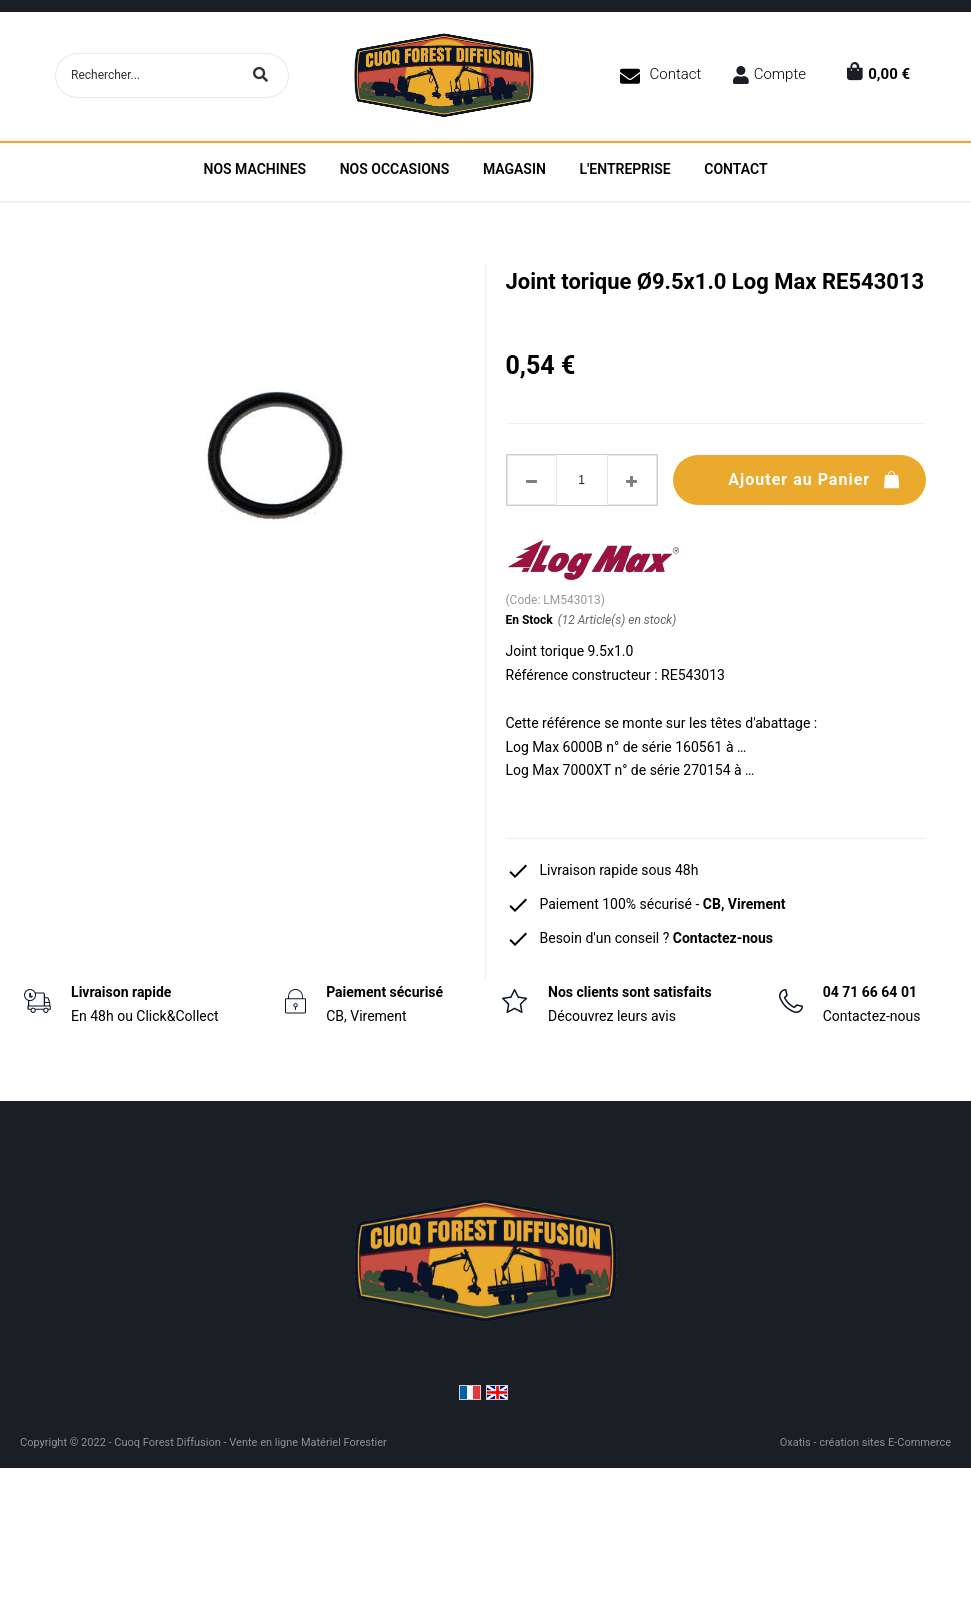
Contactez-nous (723, 938)
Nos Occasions (395, 169)
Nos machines (254, 169)
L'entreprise (624, 169)
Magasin (514, 169)
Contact (676, 74)
